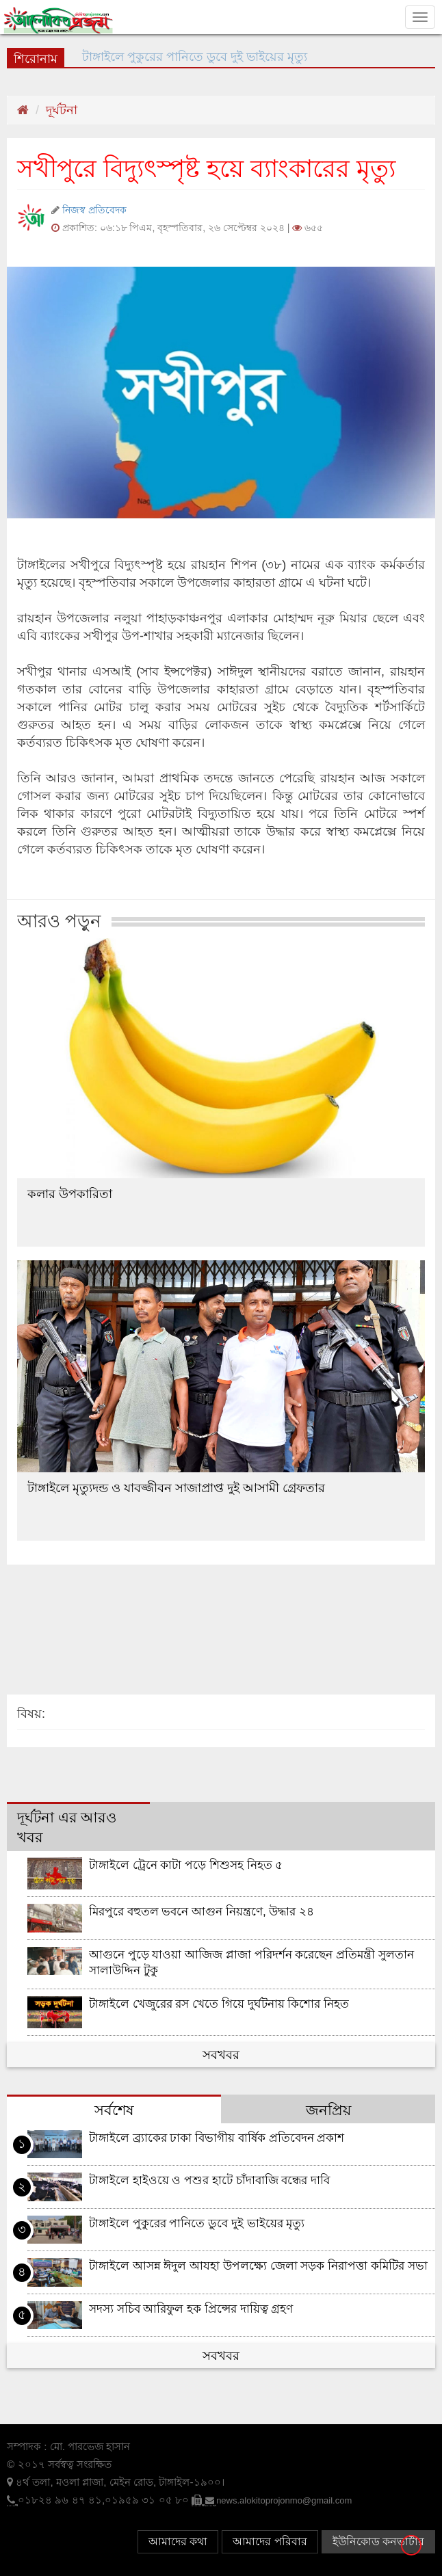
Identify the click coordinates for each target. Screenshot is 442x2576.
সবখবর (221, 2055)
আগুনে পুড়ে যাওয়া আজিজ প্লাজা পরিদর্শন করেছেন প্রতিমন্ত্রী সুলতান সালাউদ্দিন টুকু (251, 1962)
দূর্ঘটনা (61, 110)
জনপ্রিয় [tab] (328, 2110)
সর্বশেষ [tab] (114, 2110)
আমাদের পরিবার (270, 2541)
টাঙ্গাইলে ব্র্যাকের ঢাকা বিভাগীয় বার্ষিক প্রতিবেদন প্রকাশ (217, 2138)
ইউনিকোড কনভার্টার (378, 2541)
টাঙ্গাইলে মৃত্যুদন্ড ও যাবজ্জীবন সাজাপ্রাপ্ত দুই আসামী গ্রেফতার (176, 1488)
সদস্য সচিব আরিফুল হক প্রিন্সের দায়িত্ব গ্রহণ (191, 2308)
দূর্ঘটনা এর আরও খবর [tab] (67, 1827)
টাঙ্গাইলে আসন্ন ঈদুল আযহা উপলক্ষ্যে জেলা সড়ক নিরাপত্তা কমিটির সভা (258, 2265)
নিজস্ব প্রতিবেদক (94, 210)
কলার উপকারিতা (69, 1194)
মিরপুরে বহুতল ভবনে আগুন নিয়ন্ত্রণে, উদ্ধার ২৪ (201, 1911)
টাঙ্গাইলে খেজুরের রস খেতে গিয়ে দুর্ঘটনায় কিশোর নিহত (219, 2003)
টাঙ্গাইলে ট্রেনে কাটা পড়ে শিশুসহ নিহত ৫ (186, 1865)
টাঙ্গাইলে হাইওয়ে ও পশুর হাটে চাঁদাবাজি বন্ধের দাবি (209, 2180)
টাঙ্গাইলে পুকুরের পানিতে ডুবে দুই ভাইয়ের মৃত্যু (197, 2223)
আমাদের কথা (177, 2541)
